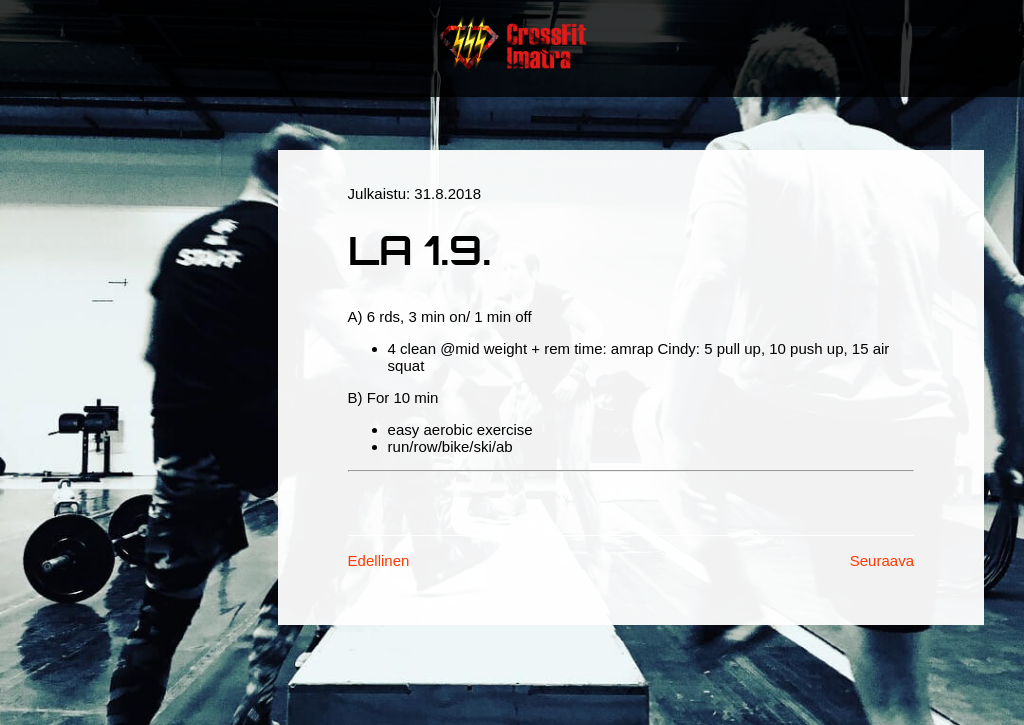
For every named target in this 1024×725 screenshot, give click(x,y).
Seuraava (882, 560)
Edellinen (379, 560)
